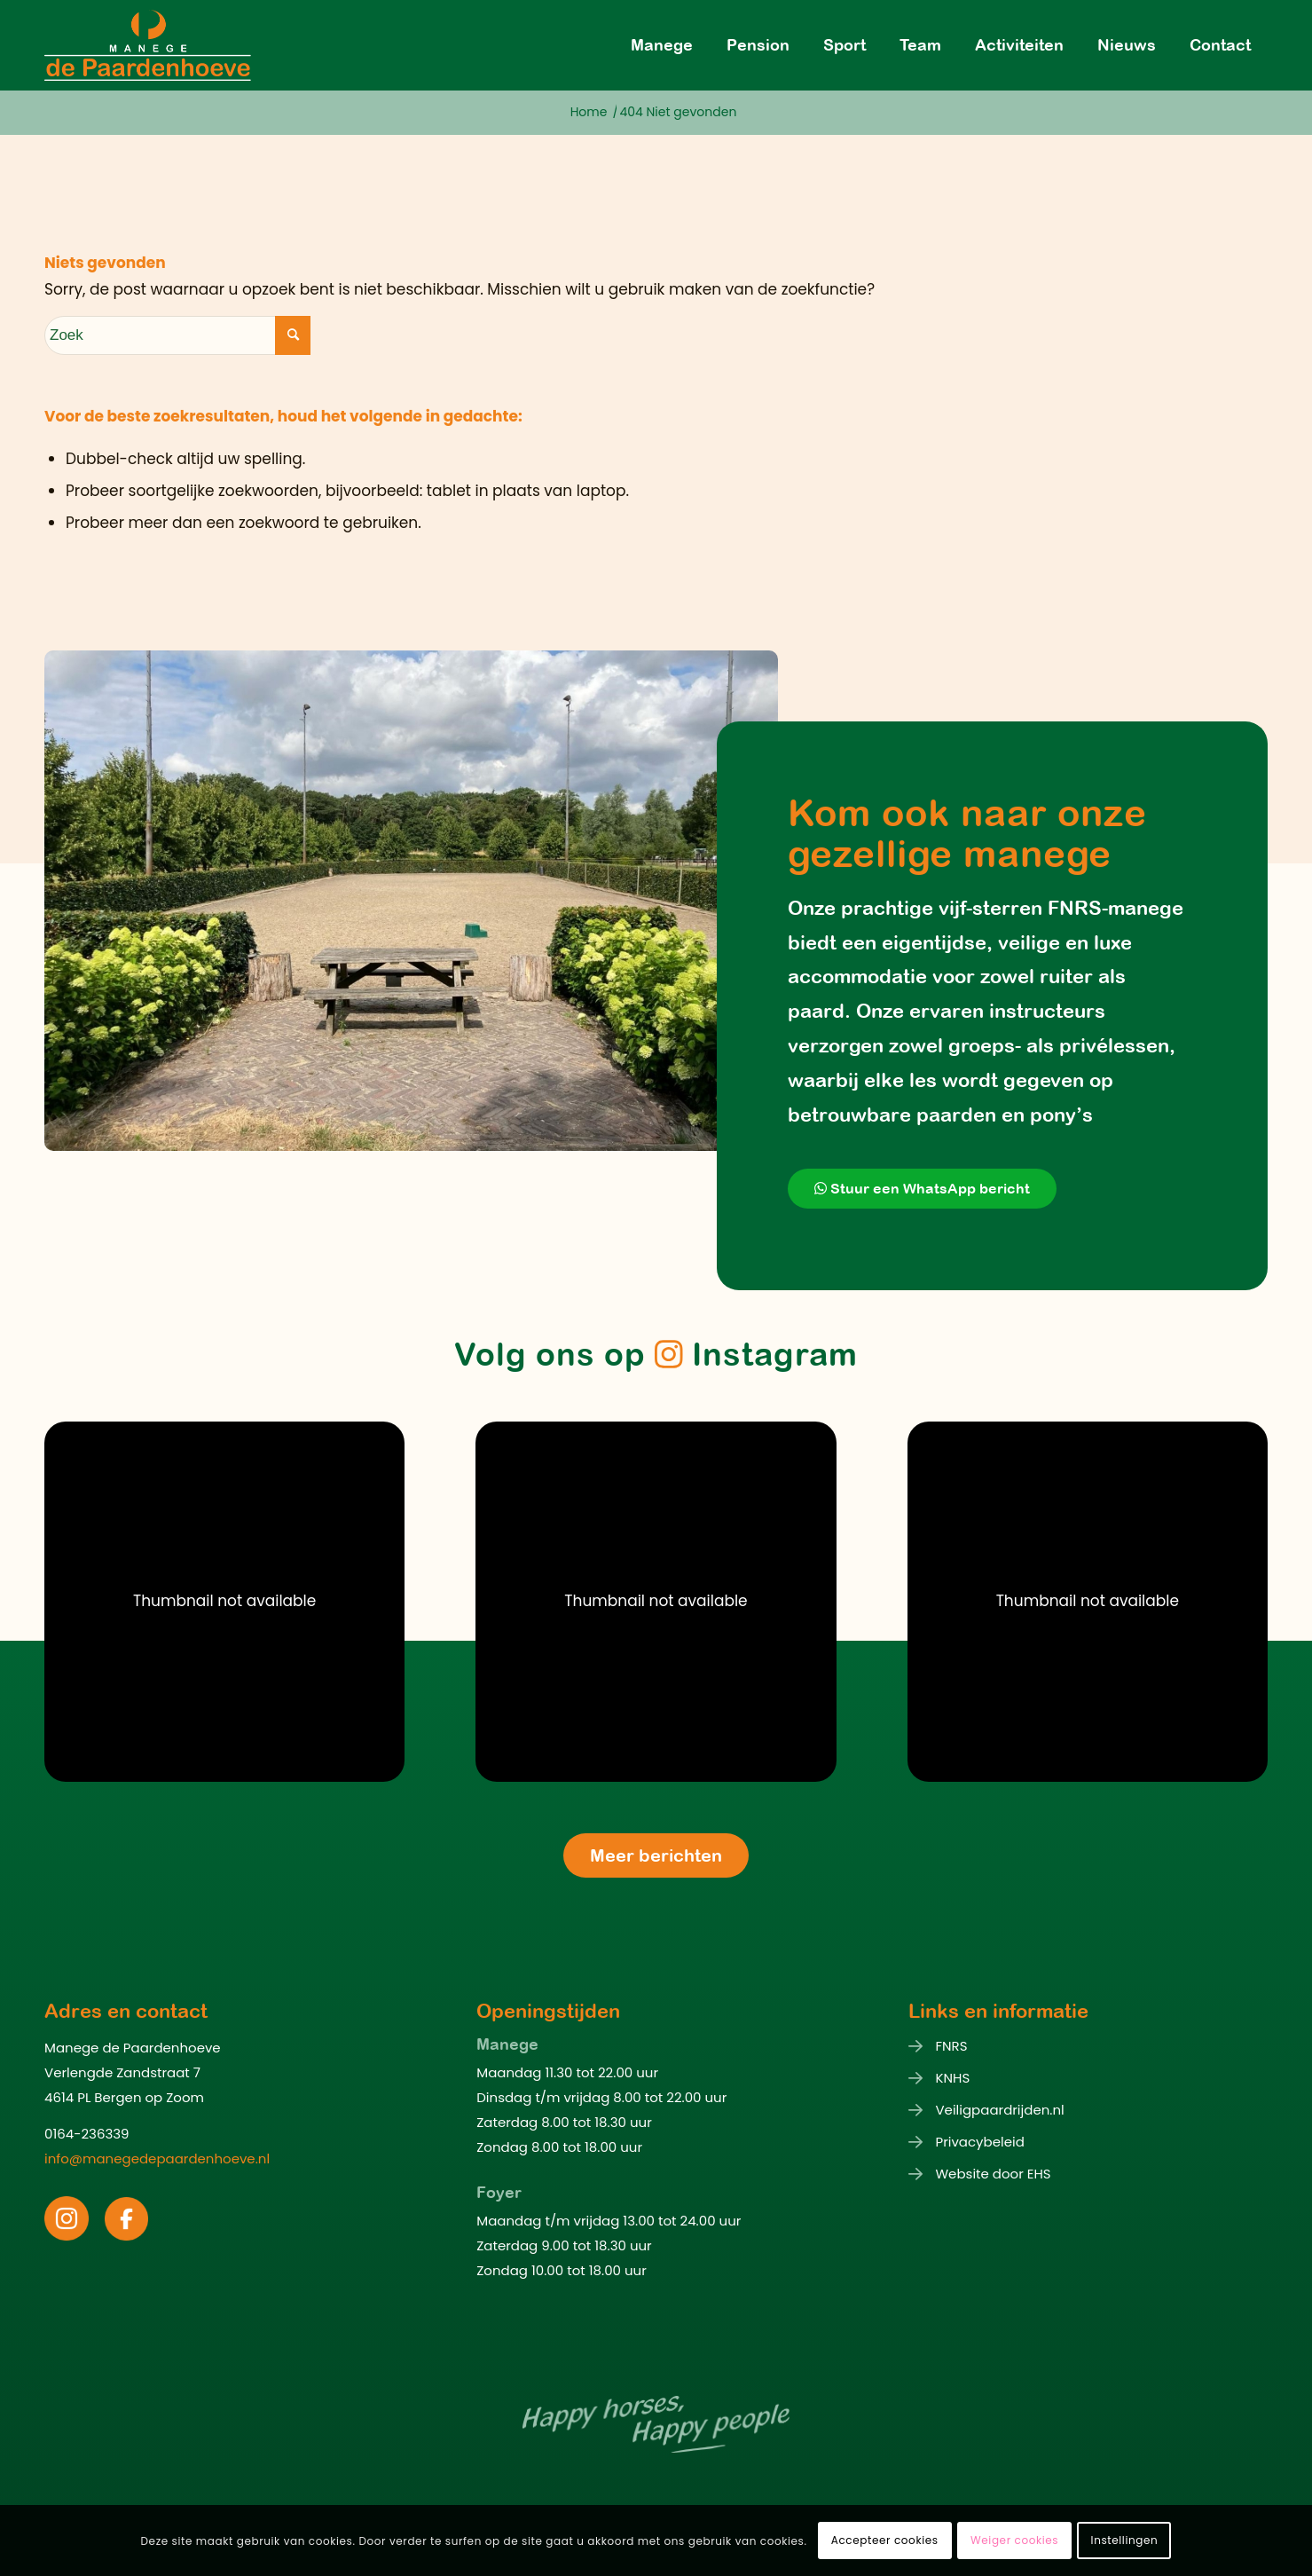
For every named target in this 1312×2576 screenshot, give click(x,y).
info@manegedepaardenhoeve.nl (157, 2158)
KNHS (952, 2077)
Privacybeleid (979, 2141)
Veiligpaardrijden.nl (999, 2109)
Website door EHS (992, 2173)
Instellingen (1125, 2540)
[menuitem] (662, 45)
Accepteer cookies (885, 2540)
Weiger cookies (1014, 2540)
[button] (224, 1602)
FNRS (951, 2045)
